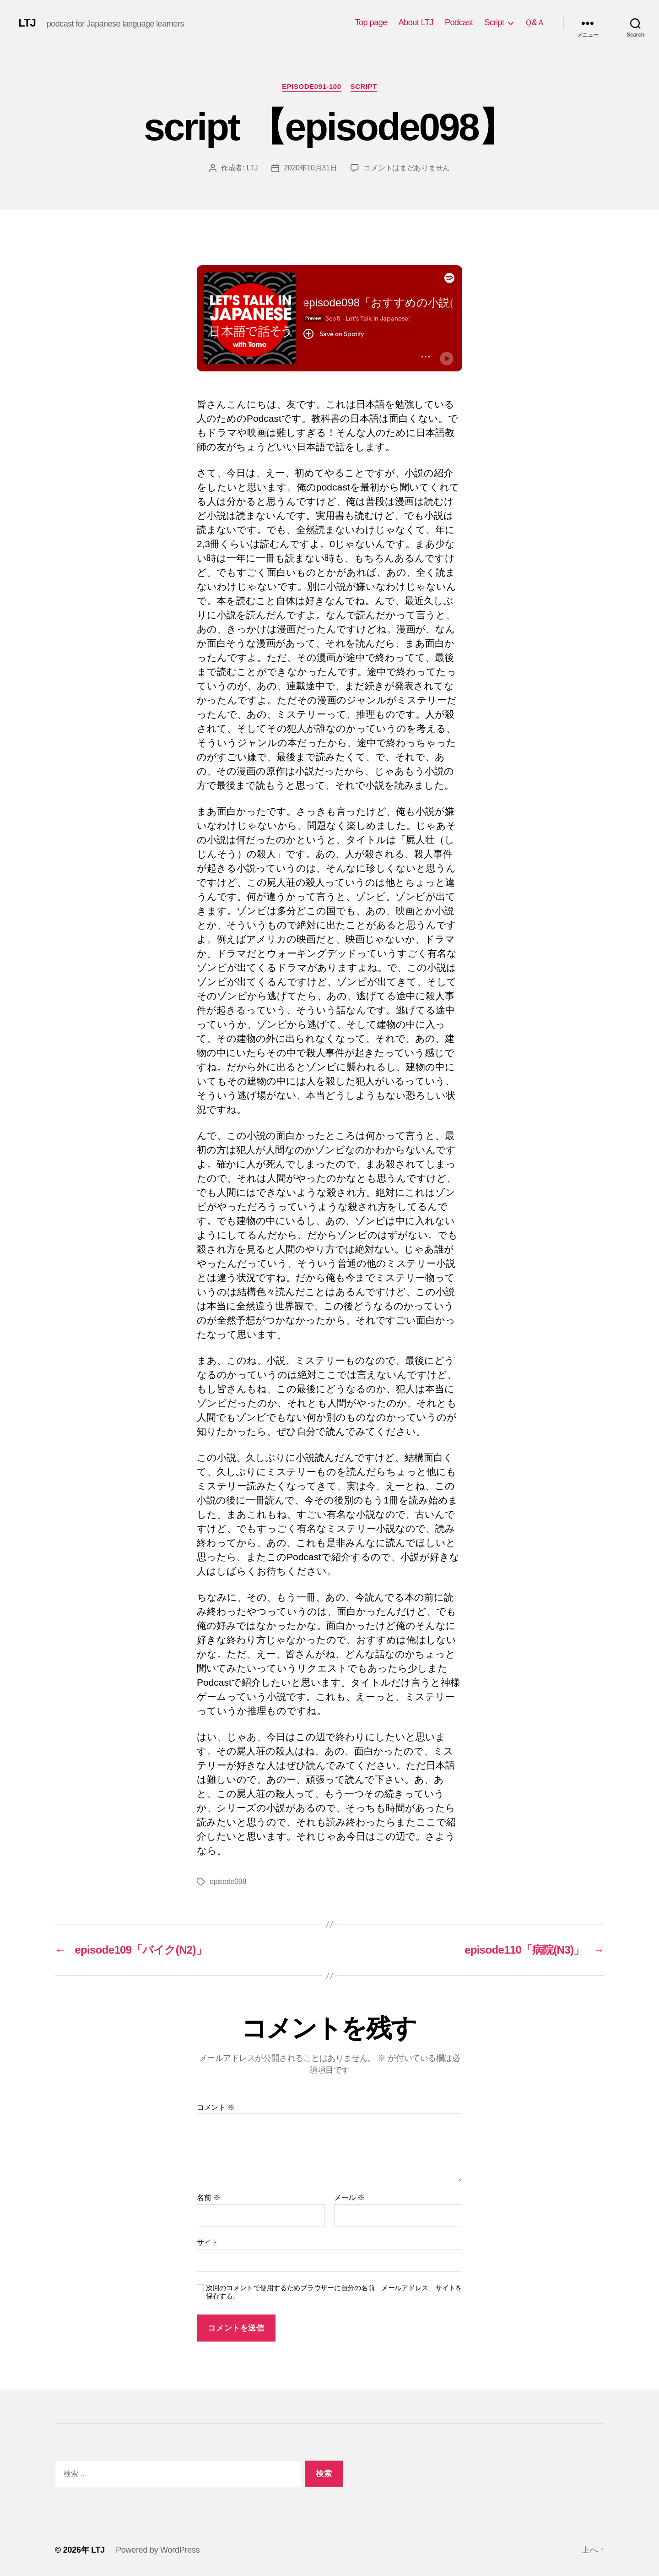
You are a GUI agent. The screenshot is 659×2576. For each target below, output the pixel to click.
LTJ (27, 22)
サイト (207, 2242)
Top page (371, 22)
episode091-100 (311, 86)
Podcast (459, 22)
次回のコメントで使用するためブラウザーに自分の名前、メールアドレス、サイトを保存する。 (334, 2292)
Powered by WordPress (158, 2549)
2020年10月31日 (310, 168)
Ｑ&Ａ (534, 22)
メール (349, 2197)
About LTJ (416, 22)
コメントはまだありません (406, 168)
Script (494, 22)
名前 (208, 2197)
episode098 (228, 1881)
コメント (216, 2107)
